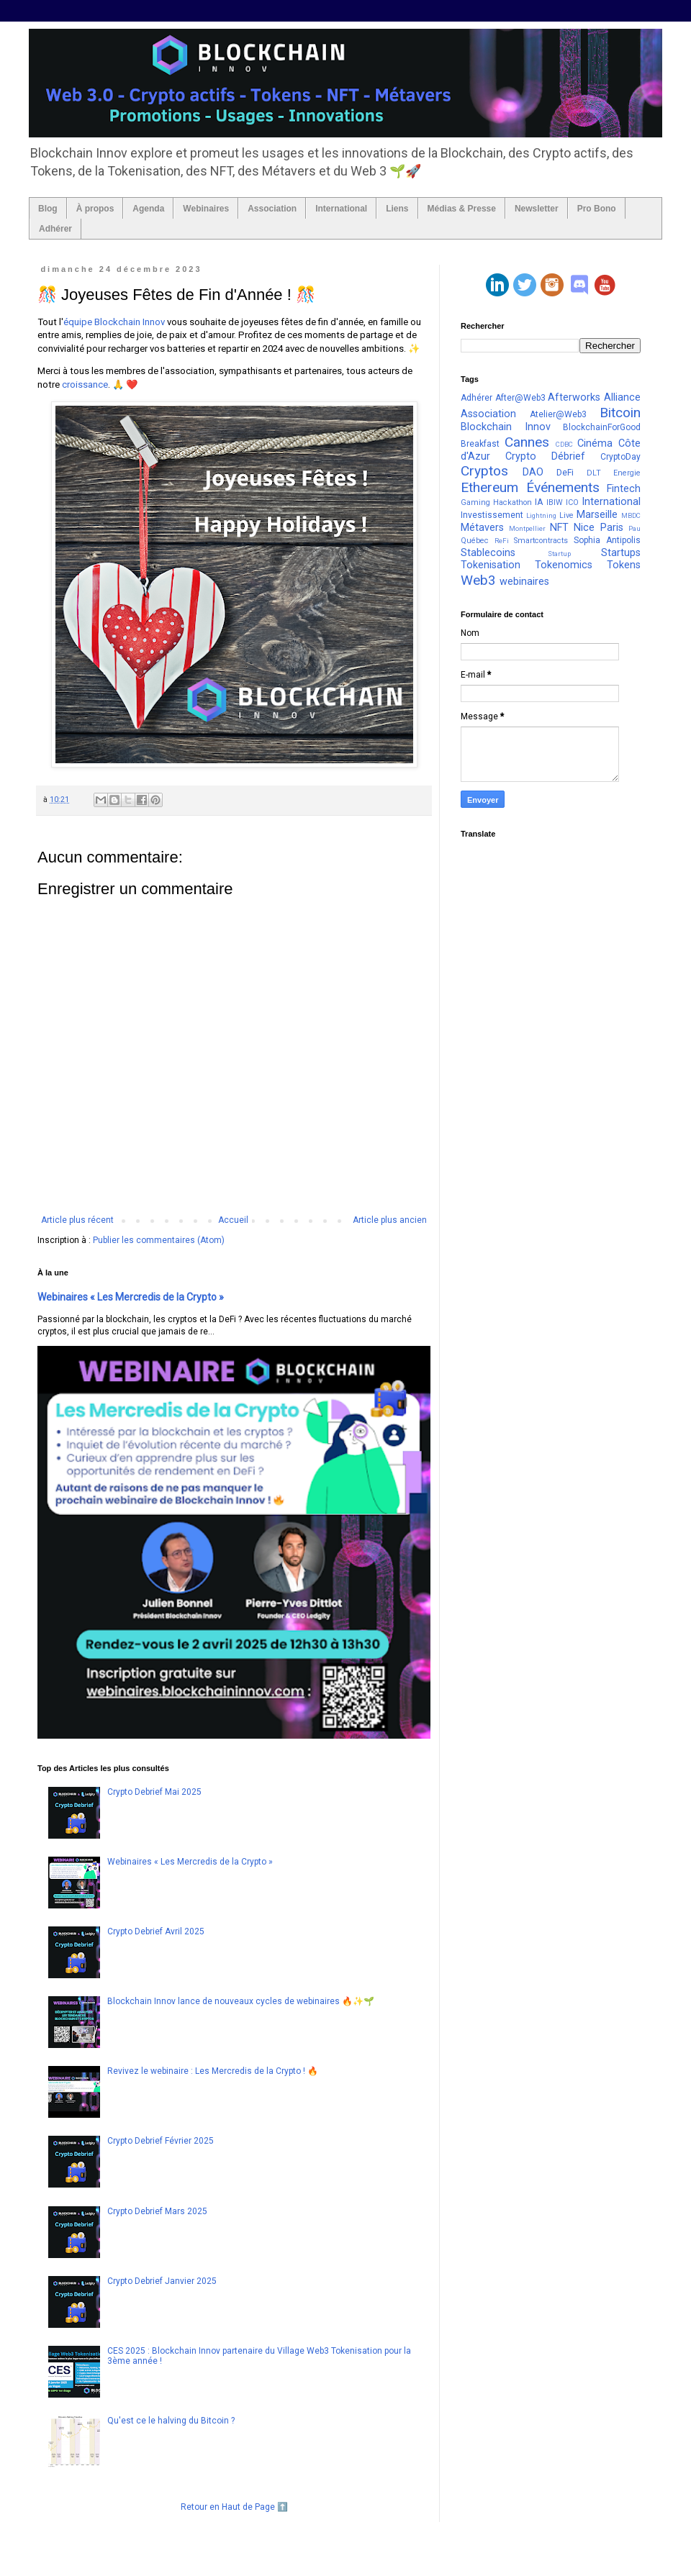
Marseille (597, 515)
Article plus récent (77, 1220)
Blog (48, 209)
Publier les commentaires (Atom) (159, 1240)
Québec (475, 540)
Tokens (624, 565)
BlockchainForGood (602, 427)
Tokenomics (563, 565)
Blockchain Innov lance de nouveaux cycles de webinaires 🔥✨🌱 (240, 2001)
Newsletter (537, 209)
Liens (397, 209)
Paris (611, 528)
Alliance (622, 397)
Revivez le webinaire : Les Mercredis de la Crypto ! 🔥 (212, 2071)
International (341, 209)
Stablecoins (488, 553)
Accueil (233, 1220)
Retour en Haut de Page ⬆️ (234, 2507)
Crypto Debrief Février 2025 (160, 2141)
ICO (572, 502)
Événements (563, 487)
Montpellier (527, 528)
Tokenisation (490, 565)
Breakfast (480, 444)
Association (272, 209)
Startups (621, 553)
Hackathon (512, 502)
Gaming (475, 502)
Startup (559, 553)
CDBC (564, 444)
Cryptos (484, 471)
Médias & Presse (462, 209)
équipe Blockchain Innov (114, 322)
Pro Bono (596, 209)
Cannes (527, 442)
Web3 (478, 580)
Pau (634, 528)
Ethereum (489, 487)
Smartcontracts (541, 540)
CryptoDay (620, 457)
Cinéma (595, 443)
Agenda (148, 209)
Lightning (541, 515)
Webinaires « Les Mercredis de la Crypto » (130, 1297)
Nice (584, 528)
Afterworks (574, 397)
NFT (559, 528)
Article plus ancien (390, 1220)
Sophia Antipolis (607, 540)
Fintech (624, 489)
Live (566, 515)
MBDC (631, 515)
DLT (594, 473)
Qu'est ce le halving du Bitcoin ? (171, 2421)
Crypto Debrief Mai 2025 (154, 1792)
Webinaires (206, 209)
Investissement (492, 515)
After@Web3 (520, 398)
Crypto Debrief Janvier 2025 (162, 2281)
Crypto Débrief (545, 456)
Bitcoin (620, 412)
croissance (85, 384)
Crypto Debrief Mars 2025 (157, 2211)
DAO (533, 472)
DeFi (565, 473)
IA (539, 502)
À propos (95, 209)
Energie (627, 473)
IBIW (554, 502)
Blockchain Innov (506, 427)
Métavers (482, 528)
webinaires (524, 581)
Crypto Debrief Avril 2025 (155, 1931)
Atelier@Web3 (558, 414)
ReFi (501, 541)
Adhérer (55, 229)
